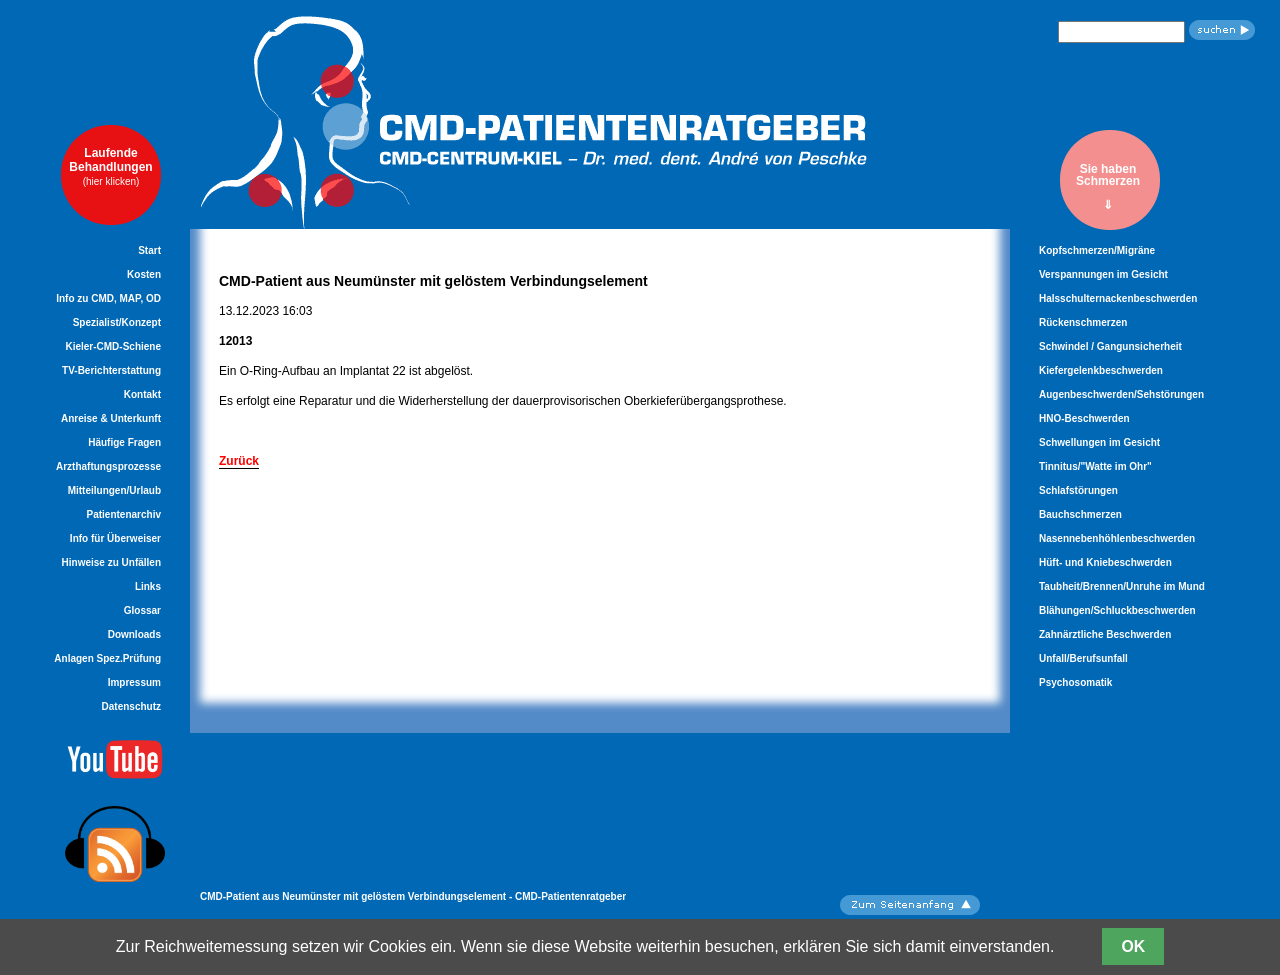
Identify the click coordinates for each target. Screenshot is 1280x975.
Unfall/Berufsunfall (1083, 658)
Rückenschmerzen (1083, 322)
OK (1133, 946)
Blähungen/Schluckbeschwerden (1117, 610)
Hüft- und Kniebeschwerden (1105, 562)
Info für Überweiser (115, 538)
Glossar (142, 610)
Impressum (134, 682)
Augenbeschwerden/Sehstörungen (1121, 394)
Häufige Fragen (124, 442)
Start (149, 250)
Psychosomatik (1075, 682)
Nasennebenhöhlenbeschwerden (1117, 538)
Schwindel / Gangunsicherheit (1110, 346)
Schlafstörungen (1078, 490)
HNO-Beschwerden (1084, 418)
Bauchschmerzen (1080, 514)
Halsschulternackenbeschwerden (1118, 298)
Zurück (239, 461)
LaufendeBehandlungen (110, 166)
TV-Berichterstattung (111, 370)
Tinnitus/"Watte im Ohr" (1095, 466)
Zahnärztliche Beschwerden (1105, 634)
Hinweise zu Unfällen (111, 562)
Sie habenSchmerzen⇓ (1108, 186)
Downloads (134, 634)
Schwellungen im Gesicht (1099, 442)
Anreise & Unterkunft (111, 418)
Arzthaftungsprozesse (108, 466)
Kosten (144, 274)
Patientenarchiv (124, 514)
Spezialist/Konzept (117, 322)
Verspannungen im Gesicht (1103, 274)
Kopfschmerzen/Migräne (1097, 250)
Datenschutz (131, 706)
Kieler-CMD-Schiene (113, 346)
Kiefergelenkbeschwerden (1101, 370)
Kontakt (142, 394)
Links (148, 586)
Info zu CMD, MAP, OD (108, 298)
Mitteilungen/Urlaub (114, 490)
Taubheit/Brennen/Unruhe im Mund (1122, 586)
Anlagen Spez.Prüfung (107, 658)
